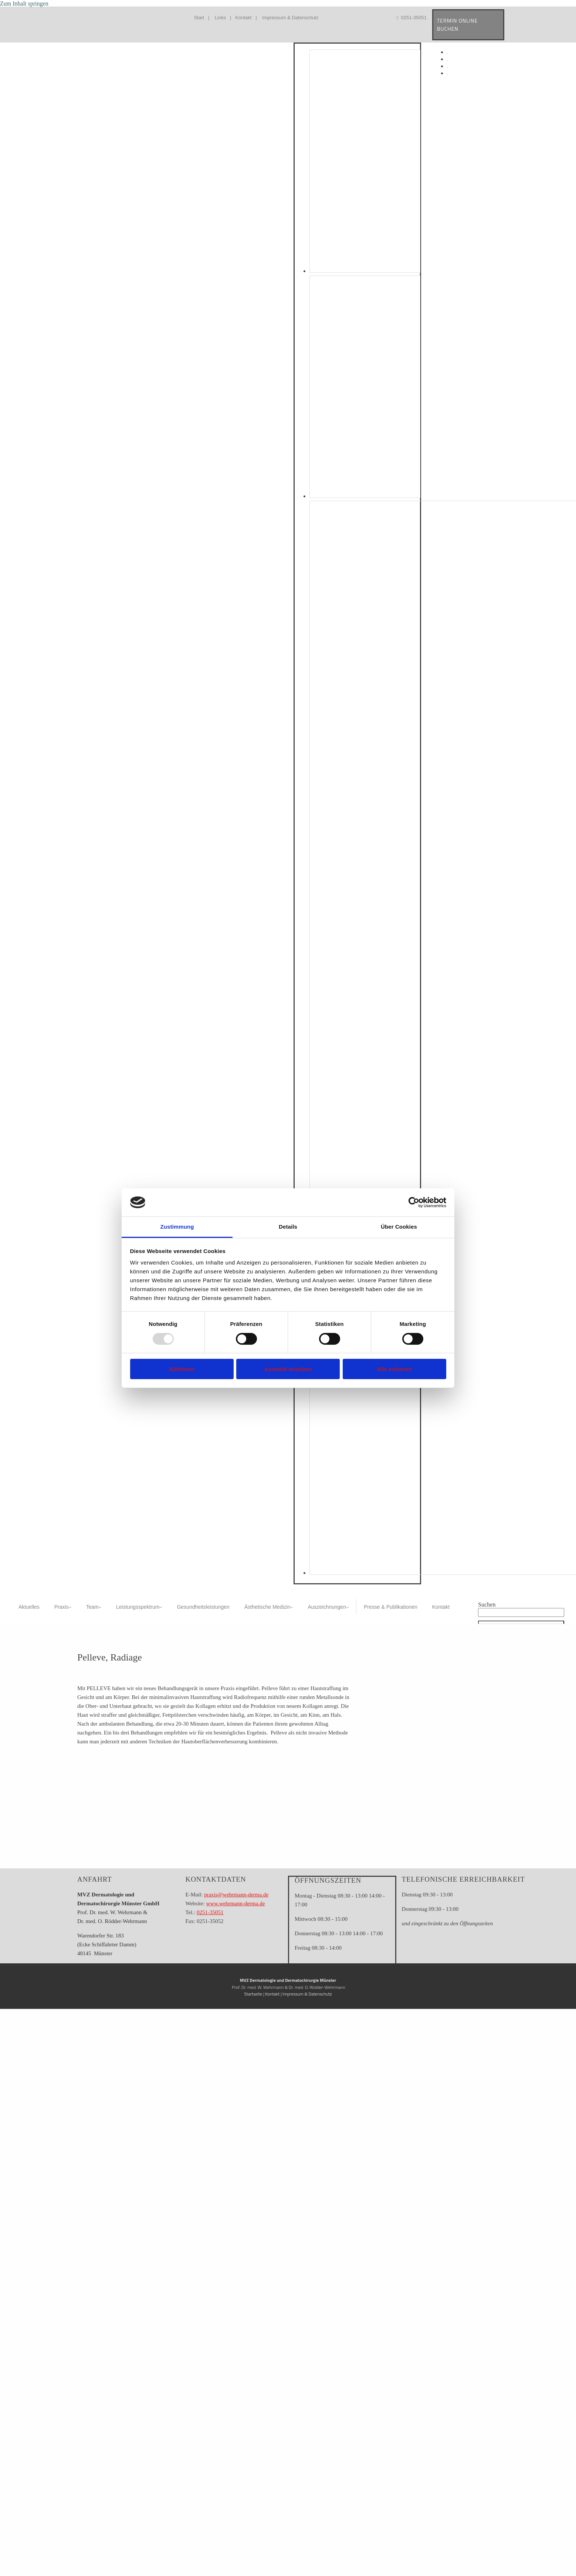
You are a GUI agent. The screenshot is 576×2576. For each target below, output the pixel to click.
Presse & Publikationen (390, 1607)
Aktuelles (29, 1607)
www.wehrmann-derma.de (235, 1903)
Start (199, 17)
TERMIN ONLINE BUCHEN (457, 25)
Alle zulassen (394, 1369)
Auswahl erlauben (288, 1369)
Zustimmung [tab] (177, 1226)
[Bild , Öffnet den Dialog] (364, 271)
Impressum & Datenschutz (290, 17)
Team (92, 1607)
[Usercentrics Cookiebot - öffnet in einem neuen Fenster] (414, 1202)
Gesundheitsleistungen (203, 1607)
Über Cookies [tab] (399, 1226)
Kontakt (243, 17)
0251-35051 (412, 17)
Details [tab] (288, 1226)
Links (220, 17)
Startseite (253, 1993)
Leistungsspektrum (138, 1607)
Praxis (61, 1607)
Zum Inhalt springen (24, 3)
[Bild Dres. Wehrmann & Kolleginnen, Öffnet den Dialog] (364, 496)
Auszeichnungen (327, 1607)
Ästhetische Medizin (267, 1607)
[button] (521, 1622)
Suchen (486, 1604)
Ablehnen (181, 1369)
